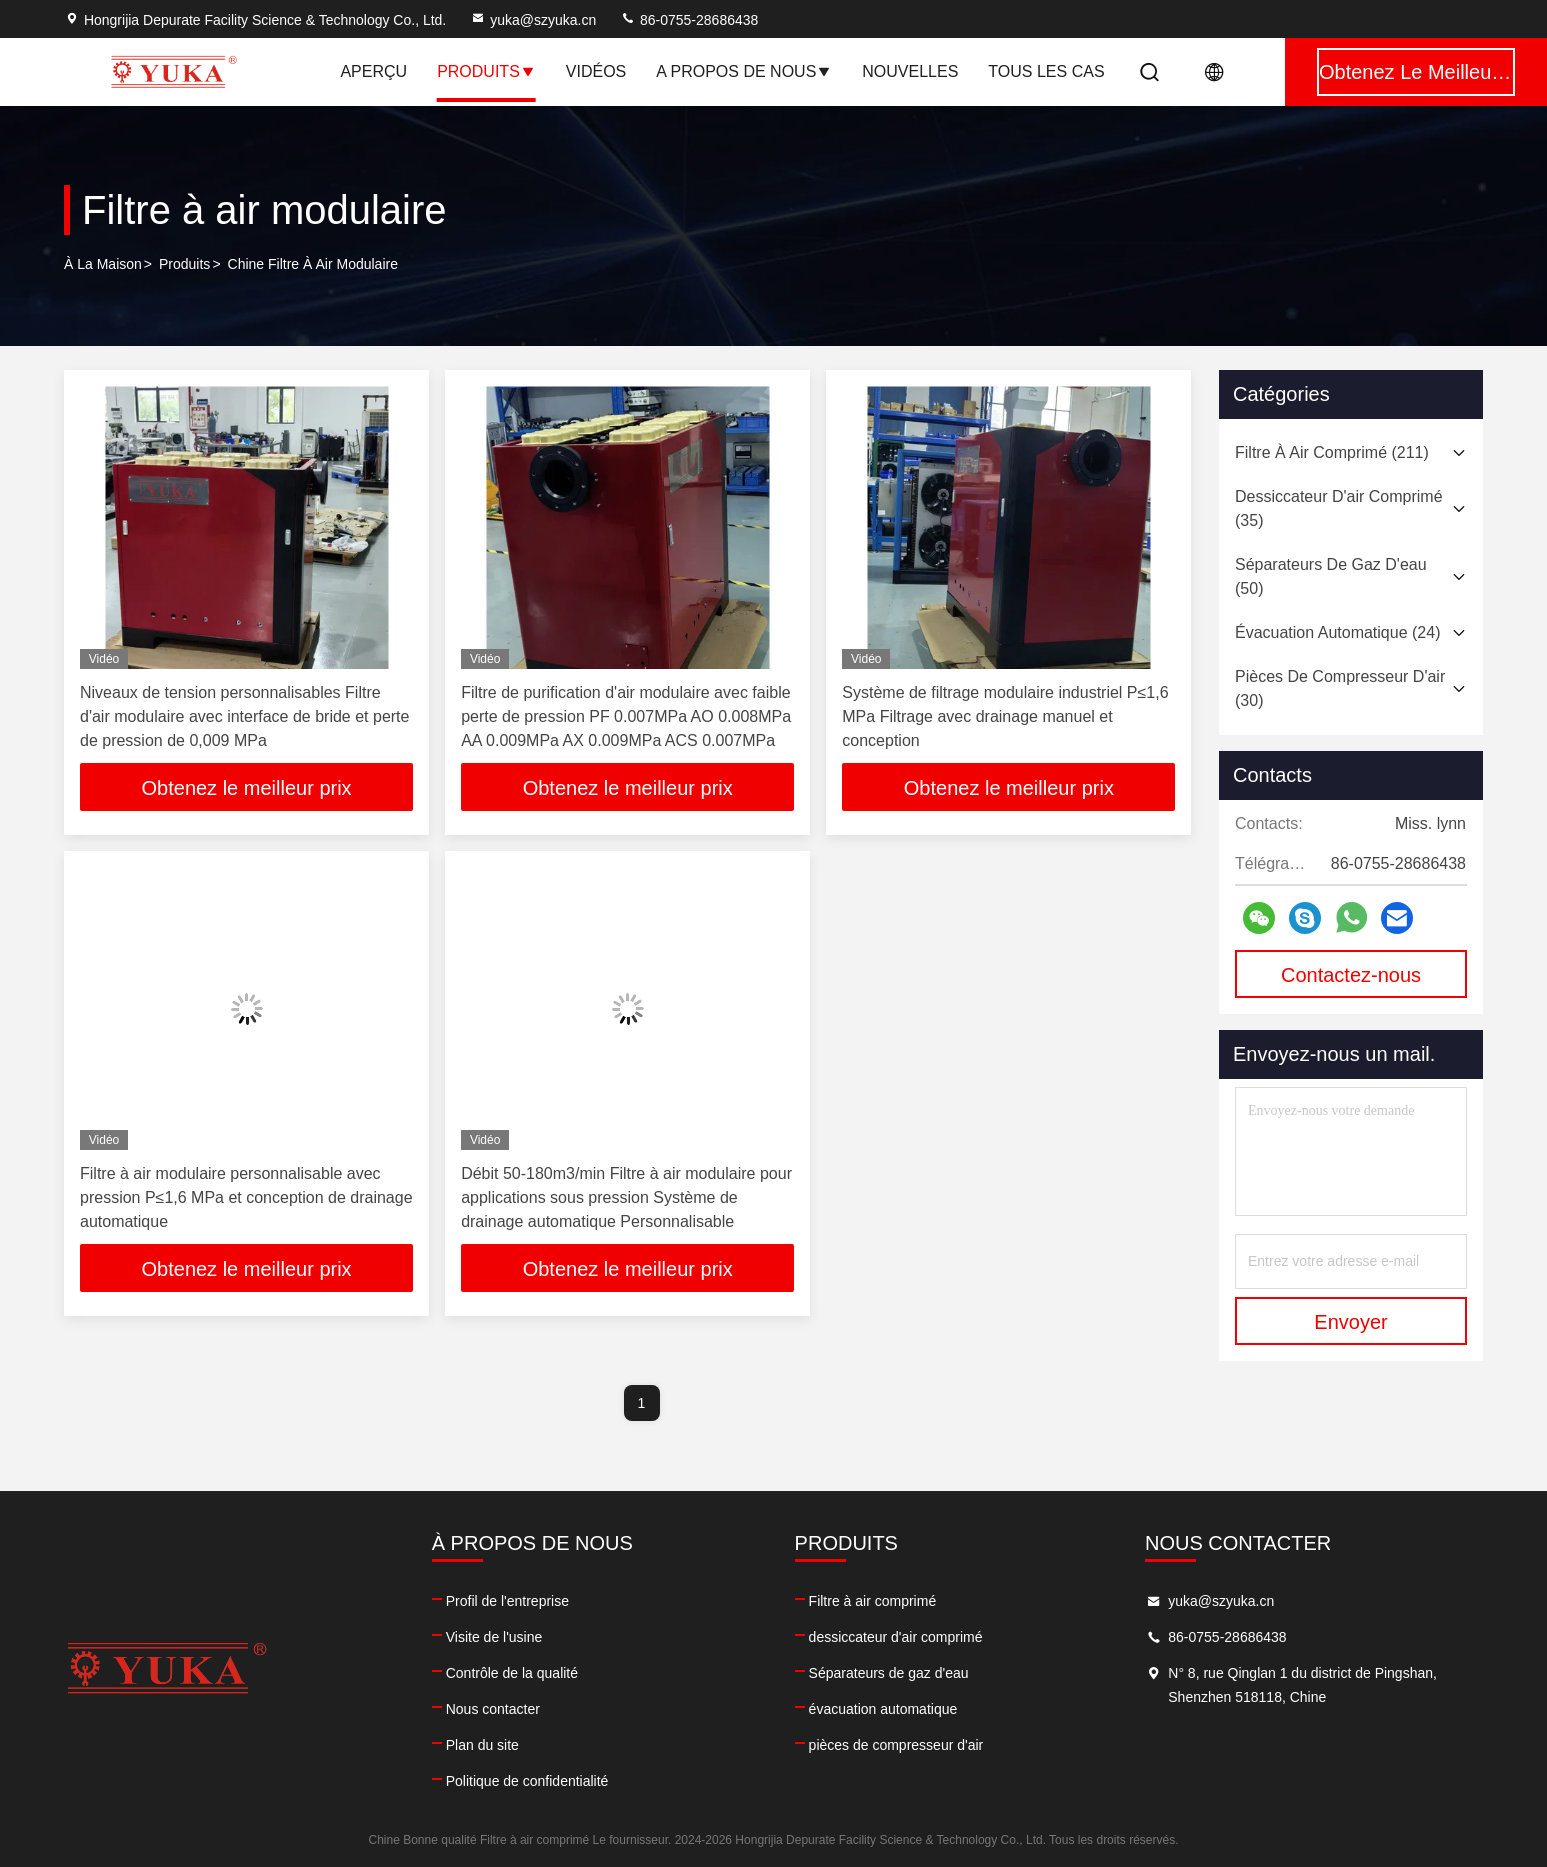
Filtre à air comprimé (873, 1601)
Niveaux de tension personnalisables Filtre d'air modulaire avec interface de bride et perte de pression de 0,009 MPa (244, 716)
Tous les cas (1046, 71)
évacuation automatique (883, 1709)
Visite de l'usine (494, 1637)
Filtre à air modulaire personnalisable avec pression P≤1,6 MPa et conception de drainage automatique (246, 1197)
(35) (1339, 508)
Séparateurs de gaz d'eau (889, 1673)
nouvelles (910, 71)
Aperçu (373, 71)
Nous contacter (493, 1709)
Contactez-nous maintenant (1351, 981)
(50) (1331, 576)
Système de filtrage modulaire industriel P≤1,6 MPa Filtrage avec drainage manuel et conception (1005, 716)
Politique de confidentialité (527, 1781)
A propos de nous (744, 71)
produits (184, 264)
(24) (1337, 632)
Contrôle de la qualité (512, 1673)
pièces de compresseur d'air (896, 1745)
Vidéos (596, 71)
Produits (486, 71)
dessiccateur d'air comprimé (896, 1637)
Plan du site (482, 1745)
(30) (1340, 688)
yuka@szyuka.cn (533, 20)
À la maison (103, 264)
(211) (1332, 452)
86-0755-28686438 (689, 20)
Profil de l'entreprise (507, 1601)
